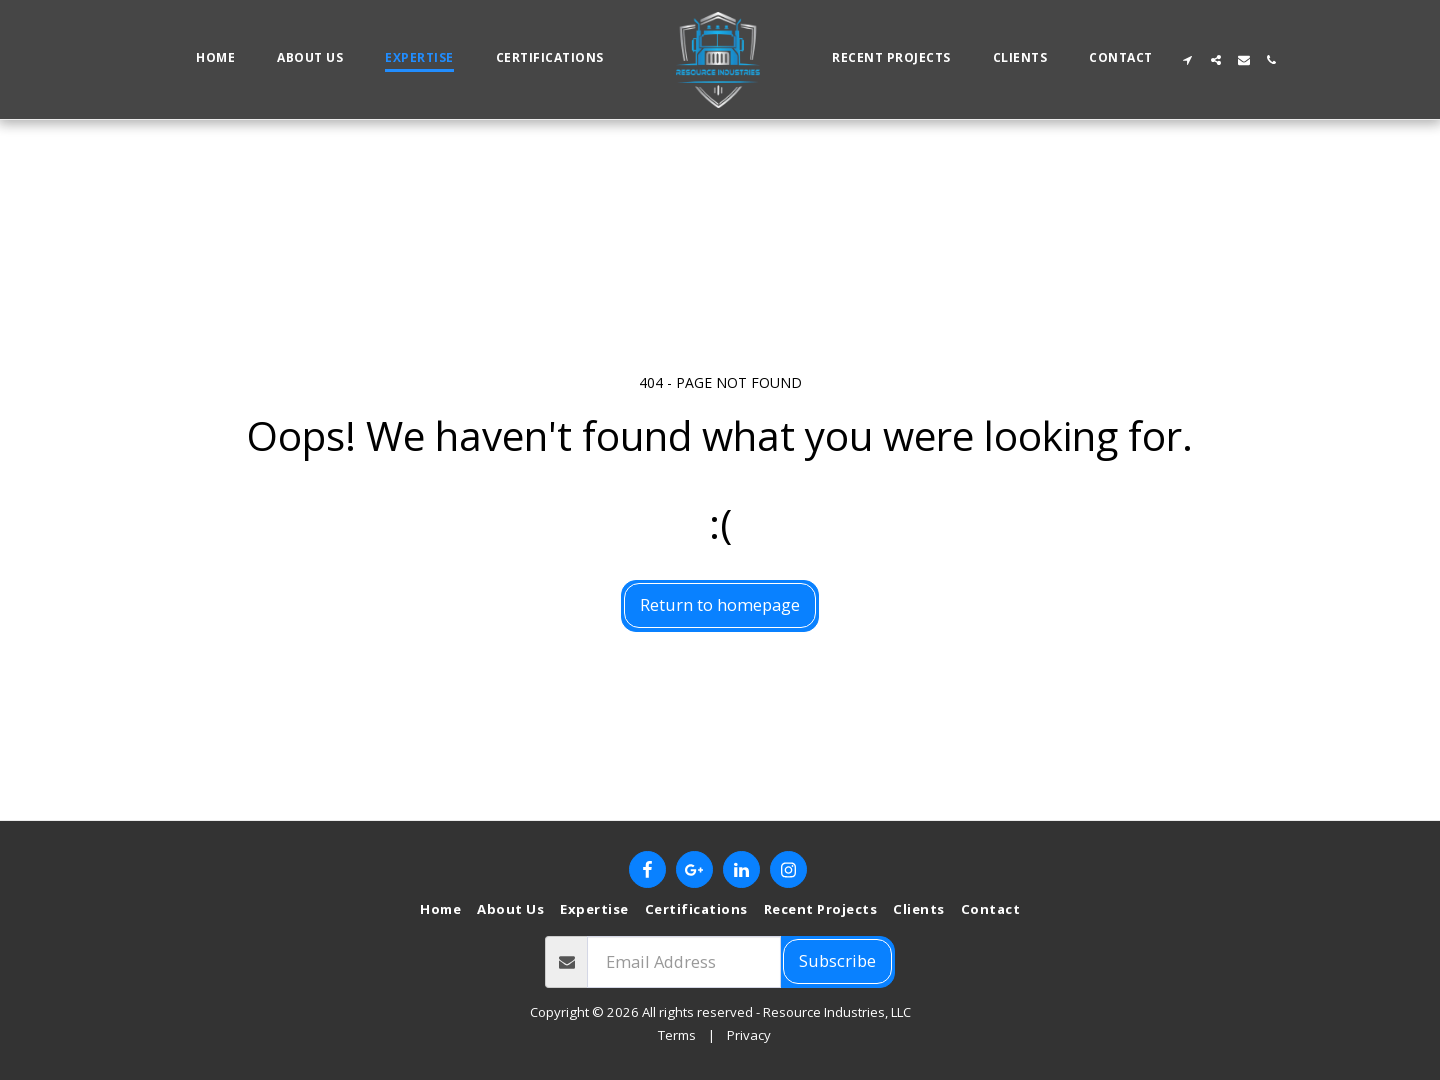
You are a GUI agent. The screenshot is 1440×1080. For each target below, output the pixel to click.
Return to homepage (720, 604)
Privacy (749, 1035)
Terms (677, 1035)
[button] (1188, 60)
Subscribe (837, 960)
